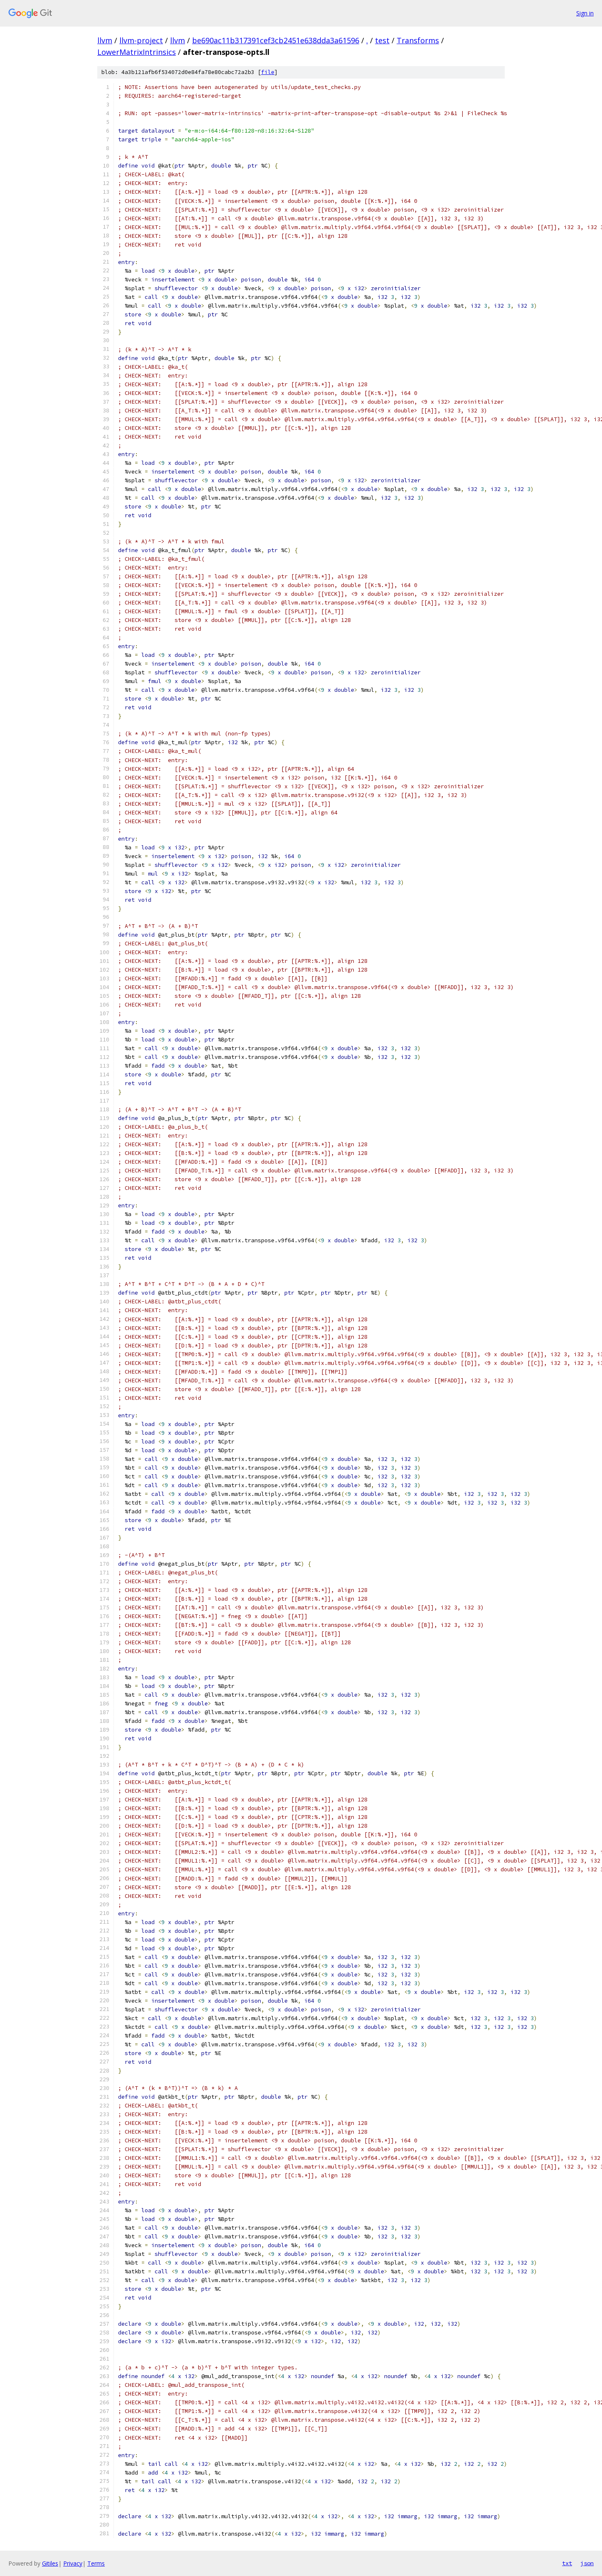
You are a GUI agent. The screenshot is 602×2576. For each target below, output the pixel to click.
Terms (96, 2563)
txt (567, 2563)
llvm (104, 40)
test (382, 40)
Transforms (418, 40)
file (267, 72)
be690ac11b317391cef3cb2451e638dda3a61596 (275, 40)
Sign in (585, 13)
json (587, 2563)
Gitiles (50, 2563)
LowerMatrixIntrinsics (136, 52)
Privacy (72, 2563)
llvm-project (141, 40)
